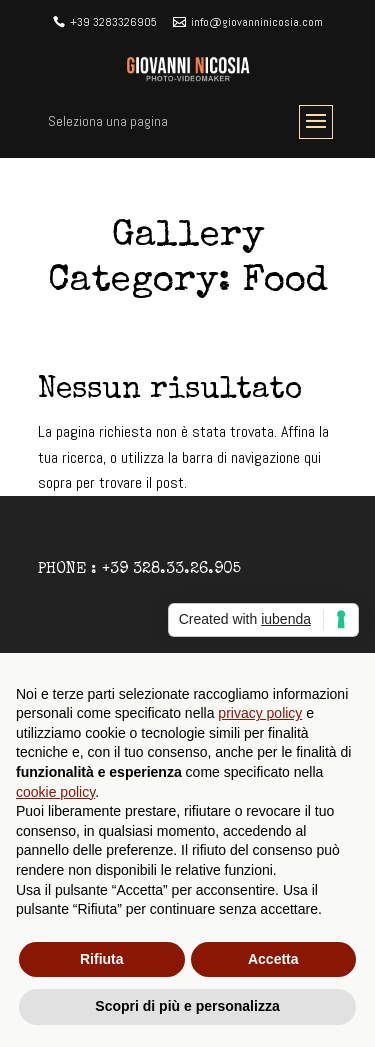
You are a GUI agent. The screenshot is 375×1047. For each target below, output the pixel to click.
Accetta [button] (273, 959)
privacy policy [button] (260, 713)
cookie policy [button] (55, 792)
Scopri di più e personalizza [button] (187, 1006)
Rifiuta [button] (102, 959)
